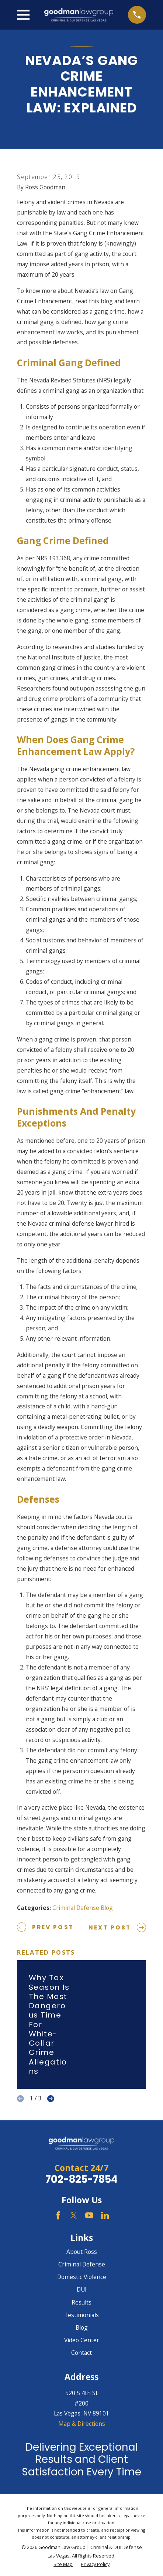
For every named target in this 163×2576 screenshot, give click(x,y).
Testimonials (81, 2315)
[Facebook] (58, 2215)
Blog (82, 2327)
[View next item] (50, 2098)
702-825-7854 (81, 2179)
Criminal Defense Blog (82, 1908)
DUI (82, 2289)
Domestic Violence (81, 2277)
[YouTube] (89, 2215)
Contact (81, 2353)
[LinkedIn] (105, 2215)
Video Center (81, 2340)
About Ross (81, 2252)
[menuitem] (63, 2564)
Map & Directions (81, 2424)
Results (81, 2302)
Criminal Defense (81, 2264)
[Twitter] (74, 2215)
